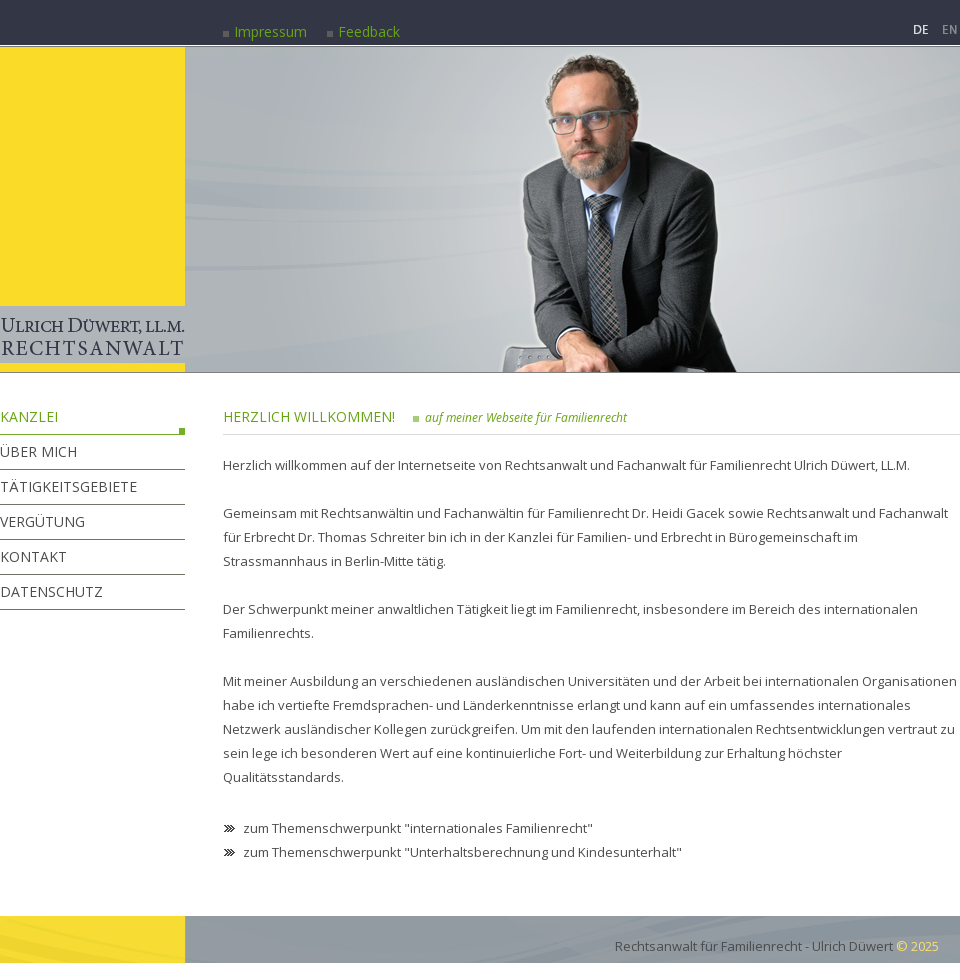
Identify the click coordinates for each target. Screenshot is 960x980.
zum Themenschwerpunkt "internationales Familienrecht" (418, 828)
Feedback (369, 31)
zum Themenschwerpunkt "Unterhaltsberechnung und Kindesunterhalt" (462, 852)
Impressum (270, 31)
